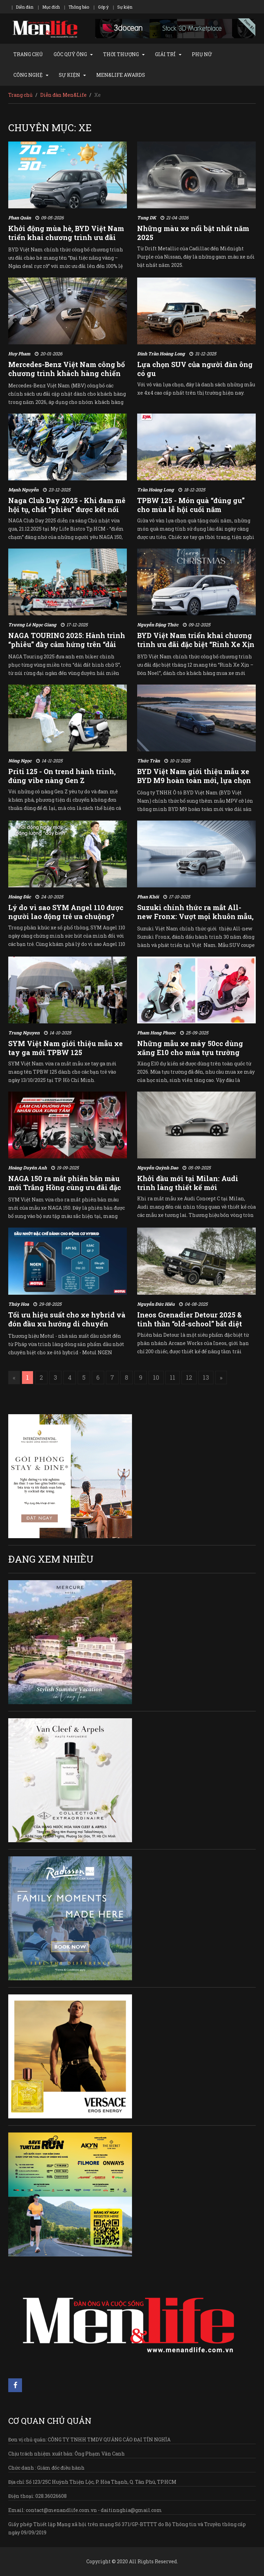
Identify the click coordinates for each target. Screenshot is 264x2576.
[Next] (221, 1378)
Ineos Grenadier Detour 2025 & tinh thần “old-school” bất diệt (189, 1319)
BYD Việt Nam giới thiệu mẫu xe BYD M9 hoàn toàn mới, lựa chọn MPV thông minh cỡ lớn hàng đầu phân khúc (196, 785)
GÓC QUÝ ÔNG (70, 54)
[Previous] (14, 1378)
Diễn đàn (24, 7)
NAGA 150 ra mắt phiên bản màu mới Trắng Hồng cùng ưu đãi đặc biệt (64, 1187)
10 (156, 1377)
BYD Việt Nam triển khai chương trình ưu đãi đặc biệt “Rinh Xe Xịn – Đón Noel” (195, 644)
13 (206, 1377)
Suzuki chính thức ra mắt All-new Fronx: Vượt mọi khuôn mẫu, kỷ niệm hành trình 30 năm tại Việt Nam (195, 921)
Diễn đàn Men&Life (63, 95)
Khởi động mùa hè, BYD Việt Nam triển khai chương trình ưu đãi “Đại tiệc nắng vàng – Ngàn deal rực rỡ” (66, 242)
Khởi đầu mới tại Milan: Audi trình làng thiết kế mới (187, 1183)
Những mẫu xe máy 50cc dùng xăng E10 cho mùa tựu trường (190, 1048)
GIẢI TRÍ (165, 54)
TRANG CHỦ (28, 54)
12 (189, 1377)
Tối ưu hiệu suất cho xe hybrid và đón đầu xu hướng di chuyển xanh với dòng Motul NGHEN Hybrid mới (66, 1328)
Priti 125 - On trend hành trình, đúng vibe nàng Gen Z (62, 776)
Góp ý (103, 7)
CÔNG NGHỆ (28, 75)
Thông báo (78, 7)
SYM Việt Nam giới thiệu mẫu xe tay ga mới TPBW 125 (65, 1048)
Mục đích (51, 7)
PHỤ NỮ (202, 54)
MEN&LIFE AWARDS (120, 75)
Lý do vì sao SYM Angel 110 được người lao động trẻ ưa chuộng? (65, 912)
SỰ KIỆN (69, 75)
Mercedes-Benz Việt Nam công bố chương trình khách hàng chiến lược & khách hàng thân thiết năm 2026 (66, 378)
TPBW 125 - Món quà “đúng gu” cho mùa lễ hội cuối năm (191, 505)
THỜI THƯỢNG (121, 54)
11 (172, 1377)
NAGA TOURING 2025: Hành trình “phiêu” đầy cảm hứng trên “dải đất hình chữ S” (66, 644)
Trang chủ (20, 95)
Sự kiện (124, 7)
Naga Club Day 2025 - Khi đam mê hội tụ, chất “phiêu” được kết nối (66, 505)
